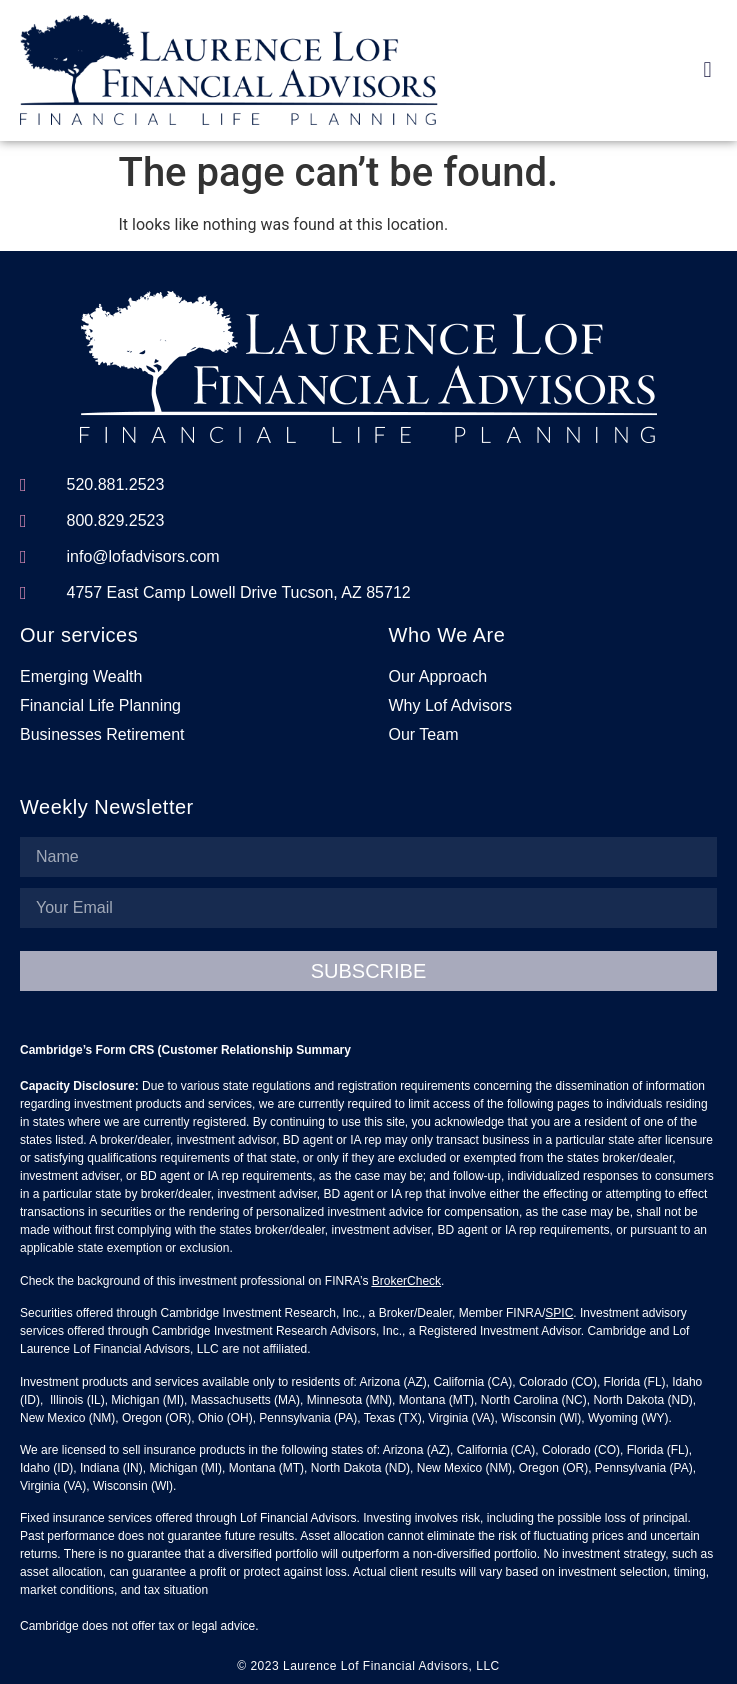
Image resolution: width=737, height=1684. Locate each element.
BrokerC (394, 1281)
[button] (707, 69)
